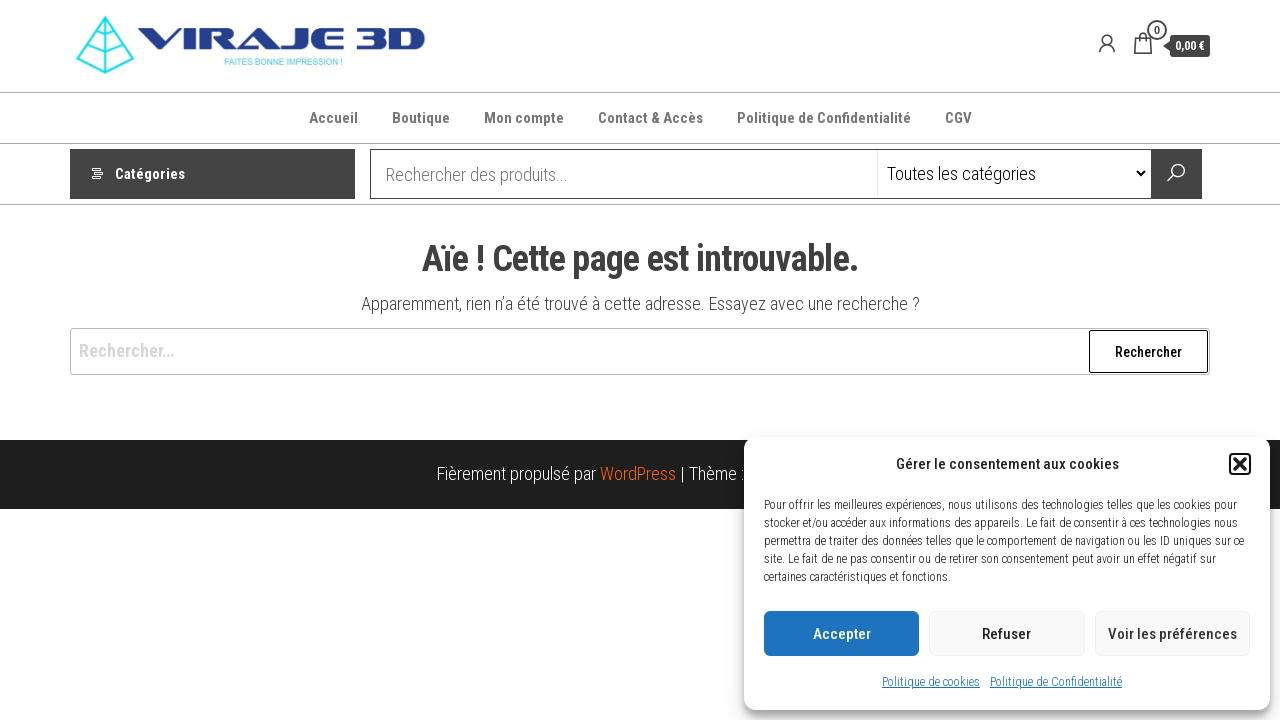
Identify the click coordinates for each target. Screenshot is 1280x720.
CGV (958, 118)
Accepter (842, 634)
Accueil (333, 118)
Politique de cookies (931, 682)
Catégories (150, 174)
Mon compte (524, 118)
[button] (1240, 464)
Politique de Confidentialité (1056, 682)
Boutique (421, 118)
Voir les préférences (1172, 634)
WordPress (638, 473)
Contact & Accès (650, 118)
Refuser (1006, 634)
